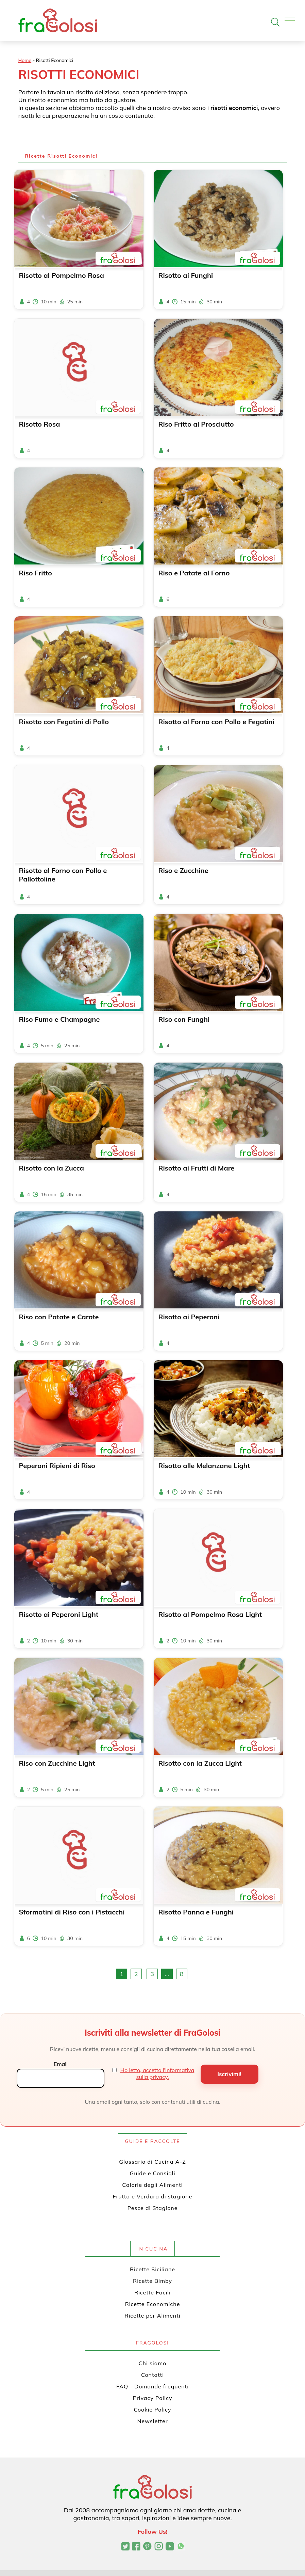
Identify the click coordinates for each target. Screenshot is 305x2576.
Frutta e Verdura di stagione (152, 2196)
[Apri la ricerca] (275, 22)
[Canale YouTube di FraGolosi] (170, 2547)
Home (25, 60)
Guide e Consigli (152, 2173)
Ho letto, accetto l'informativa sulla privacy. (157, 2073)
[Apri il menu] (290, 19)
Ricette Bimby (152, 2280)
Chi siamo (153, 2363)
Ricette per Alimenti (152, 2315)
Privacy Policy (152, 2398)
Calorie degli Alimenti (152, 2184)
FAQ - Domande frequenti (152, 2386)
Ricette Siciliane (152, 2269)
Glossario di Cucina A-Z (152, 2161)
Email (61, 2064)
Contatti (152, 2374)
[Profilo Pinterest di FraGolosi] (147, 2547)
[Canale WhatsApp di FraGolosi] (180, 2547)
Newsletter (152, 2421)
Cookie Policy (152, 2409)
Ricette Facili (152, 2292)
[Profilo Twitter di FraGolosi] (125, 2547)
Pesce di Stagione (153, 2208)
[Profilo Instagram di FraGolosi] (158, 2547)
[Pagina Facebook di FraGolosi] (136, 2547)
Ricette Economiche (152, 2304)
